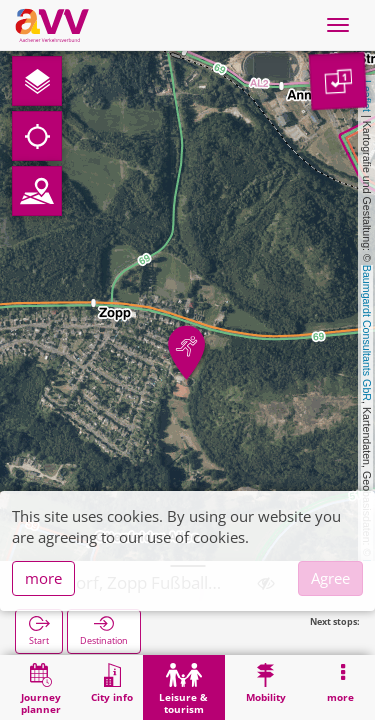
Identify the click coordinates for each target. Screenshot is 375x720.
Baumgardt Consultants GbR (367, 333)
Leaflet (367, 96)
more (43, 578)
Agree (330, 578)
